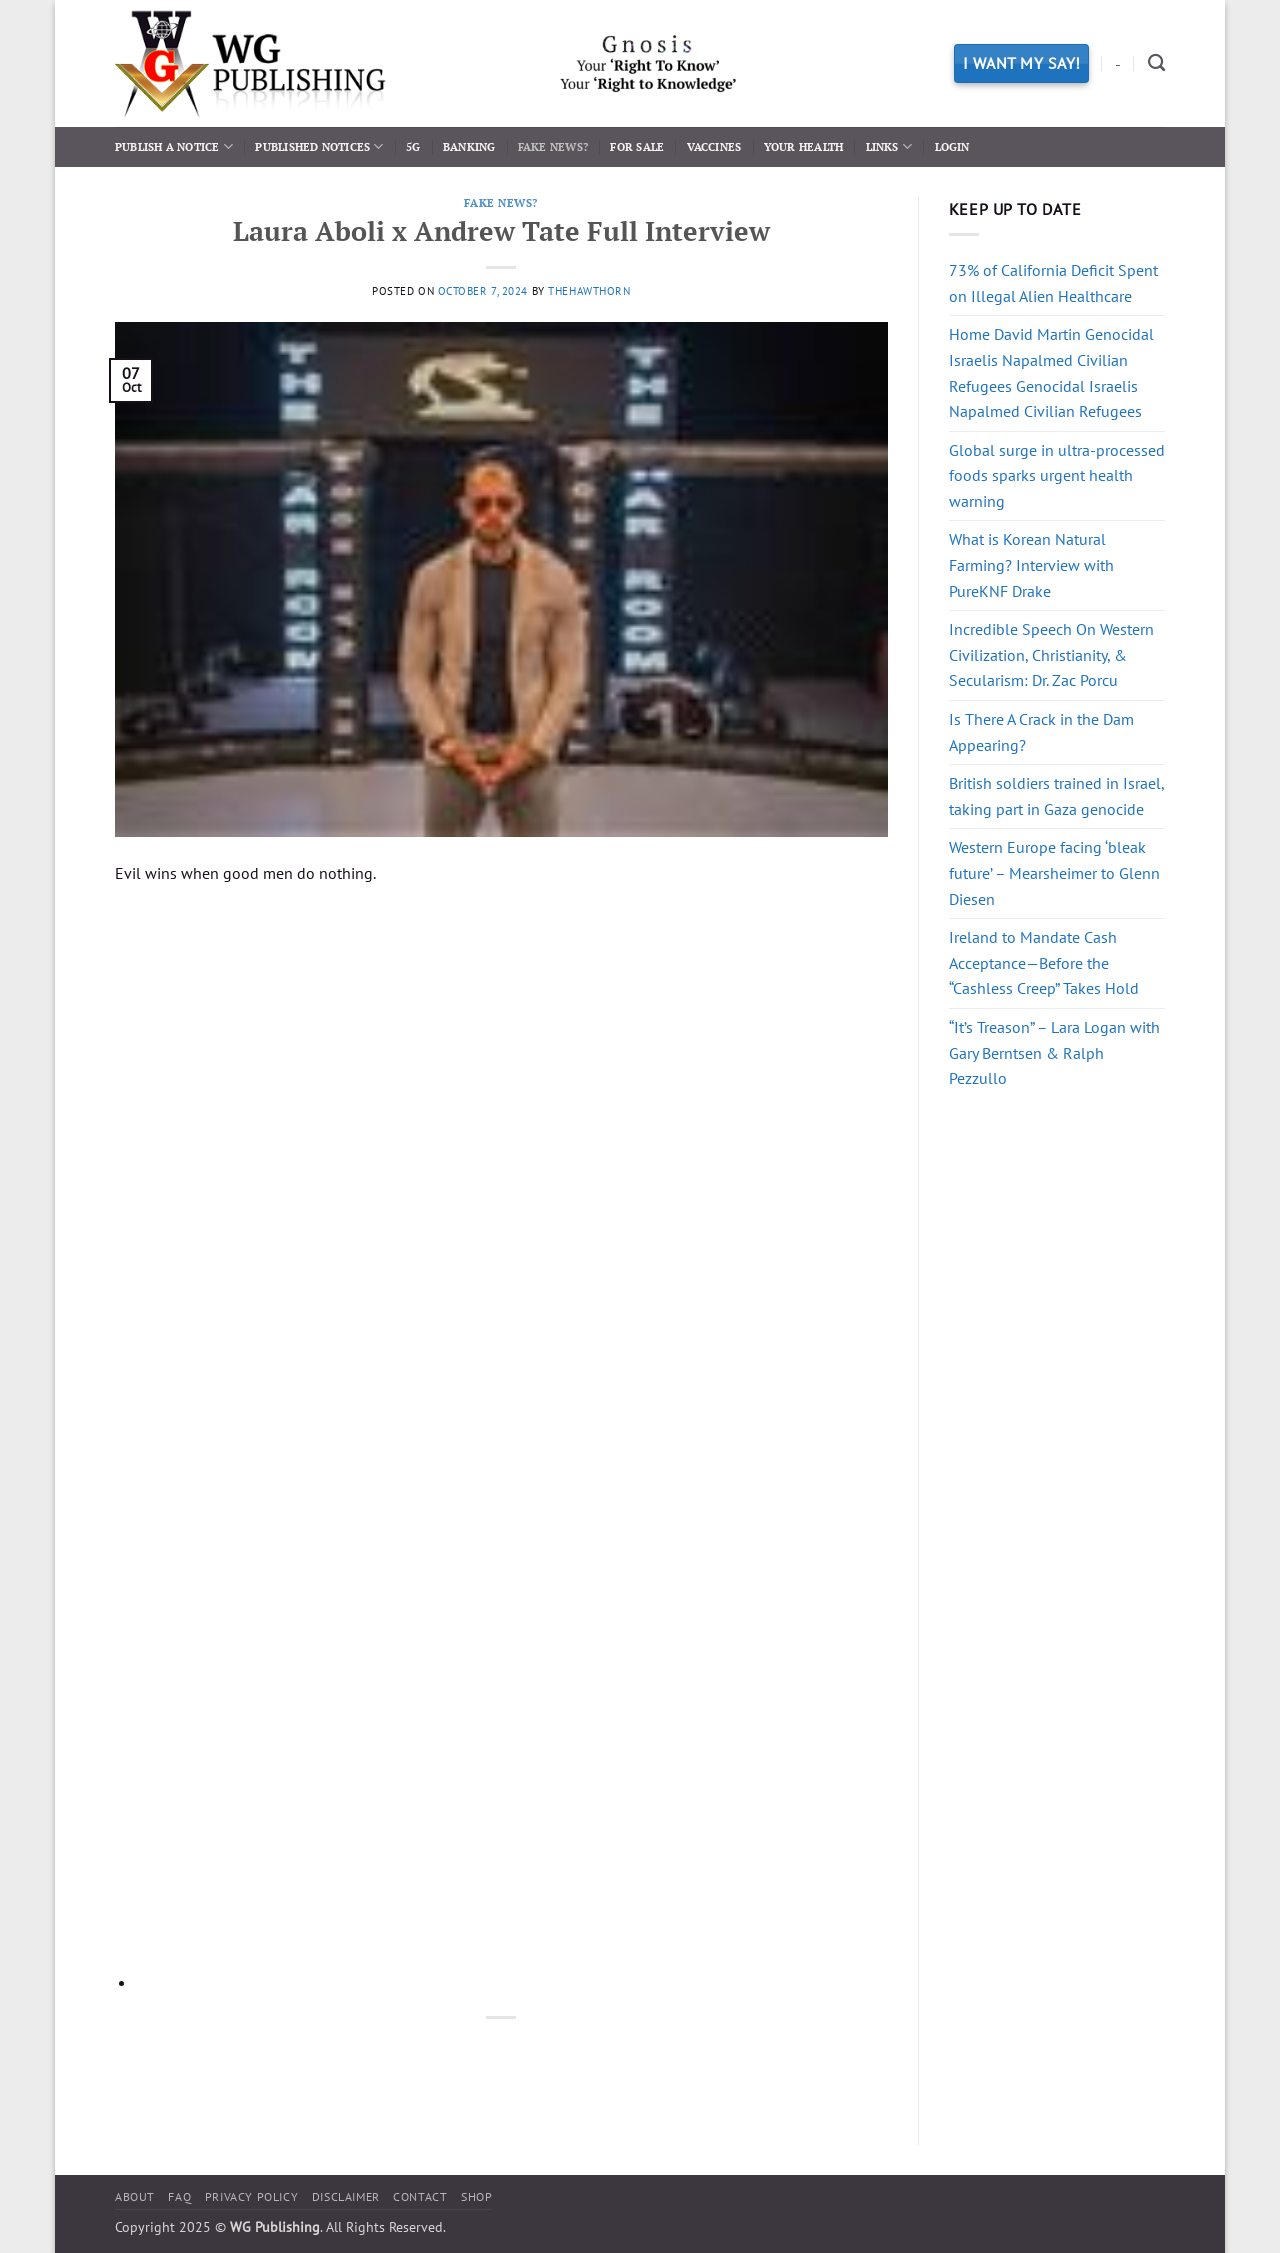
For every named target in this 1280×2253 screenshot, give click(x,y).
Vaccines (714, 146)
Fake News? (553, 146)
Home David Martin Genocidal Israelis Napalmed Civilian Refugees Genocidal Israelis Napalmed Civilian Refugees (1051, 372)
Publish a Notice (174, 146)
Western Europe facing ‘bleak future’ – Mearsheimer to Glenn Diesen (1054, 872)
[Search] (1156, 63)
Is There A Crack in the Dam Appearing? (1041, 732)
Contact (420, 2196)
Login (952, 146)
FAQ (179, 2196)
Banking (469, 146)
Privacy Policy (252, 2196)
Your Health (803, 146)
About (135, 2196)
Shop (476, 2196)
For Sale (637, 146)
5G (413, 146)
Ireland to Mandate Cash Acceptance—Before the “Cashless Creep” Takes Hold (1044, 962)
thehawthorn (589, 291)
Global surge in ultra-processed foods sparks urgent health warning (1057, 475)
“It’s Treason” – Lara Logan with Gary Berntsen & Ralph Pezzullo (1054, 1052)
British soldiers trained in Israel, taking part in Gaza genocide (1056, 796)
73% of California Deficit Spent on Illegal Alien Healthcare (1053, 283)
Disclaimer (346, 2196)
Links (889, 146)
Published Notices (319, 146)
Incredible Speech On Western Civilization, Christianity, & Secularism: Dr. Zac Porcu (1051, 654)
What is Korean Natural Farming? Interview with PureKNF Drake (1031, 564)
